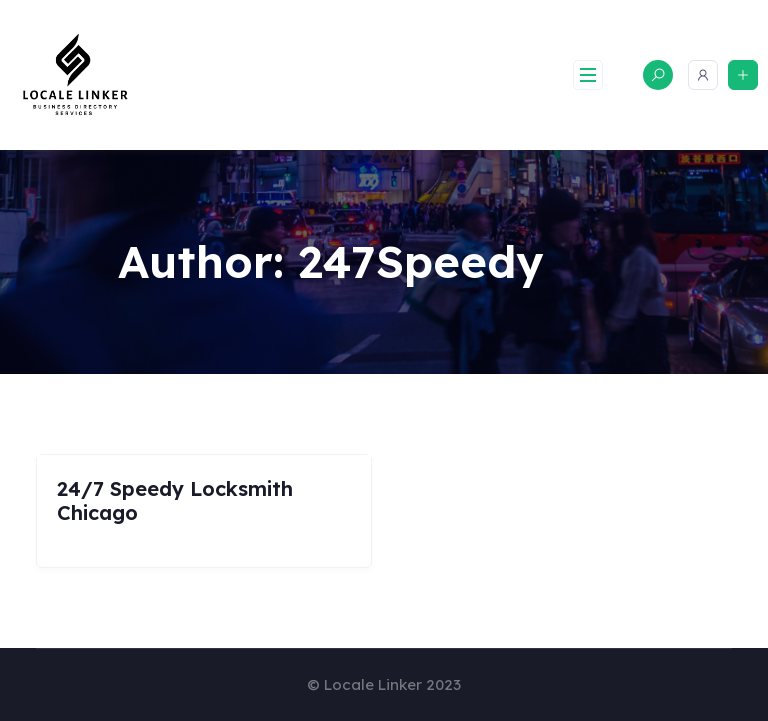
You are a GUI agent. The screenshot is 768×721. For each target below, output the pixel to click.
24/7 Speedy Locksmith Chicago (175, 500)
